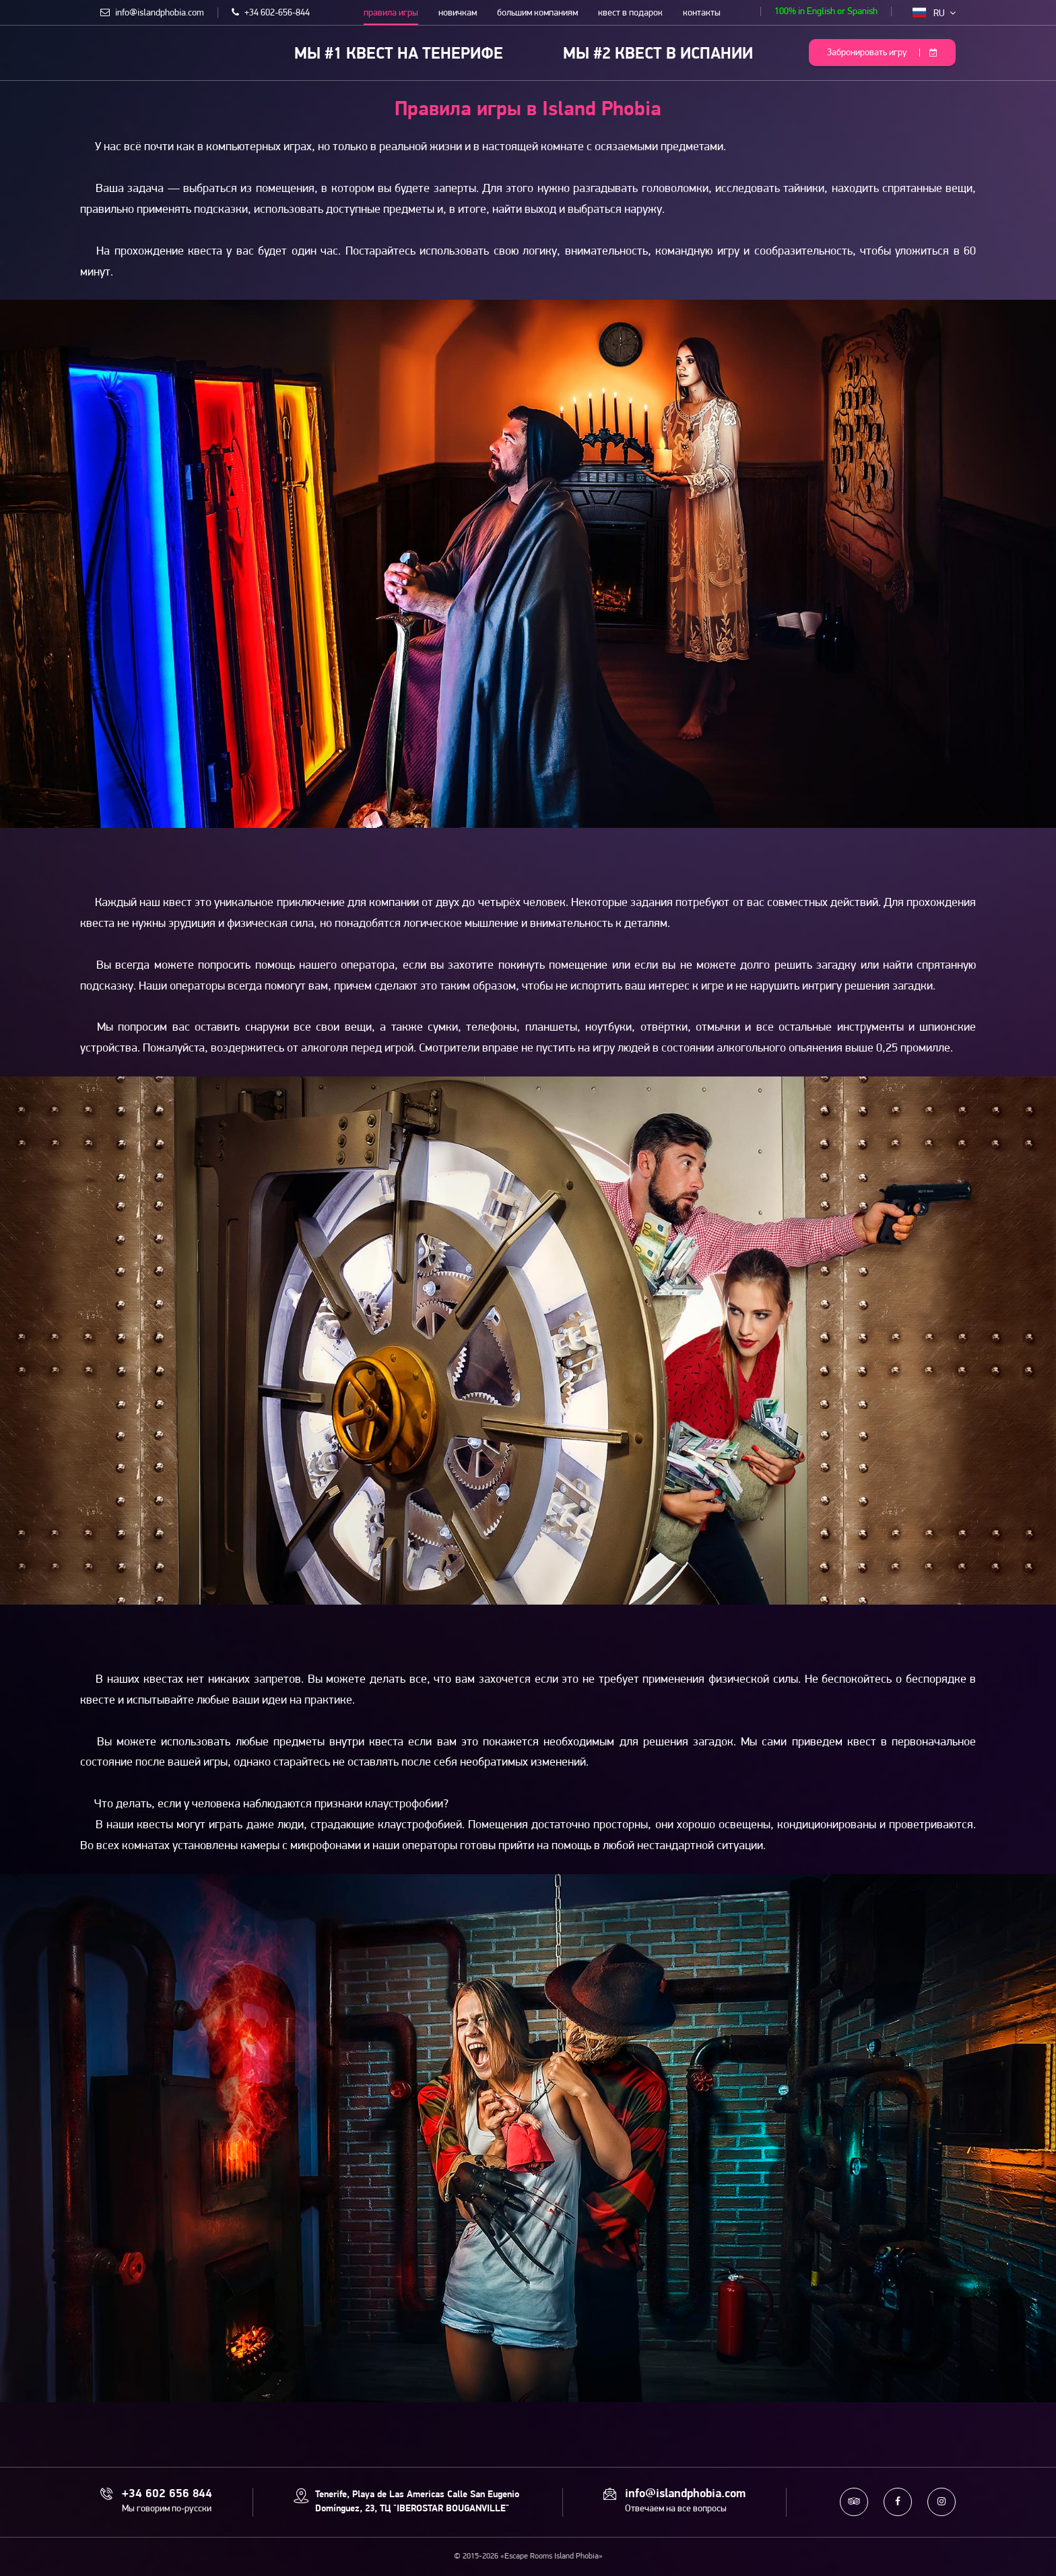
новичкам (457, 13)
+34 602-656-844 (271, 13)
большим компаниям (537, 13)
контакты (702, 13)
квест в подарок (630, 13)
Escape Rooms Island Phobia (110, 51)
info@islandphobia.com (152, 13)
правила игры (391, 13)
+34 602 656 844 (167, 2494)
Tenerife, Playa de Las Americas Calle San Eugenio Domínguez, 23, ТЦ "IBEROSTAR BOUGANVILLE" (417, 2502)
